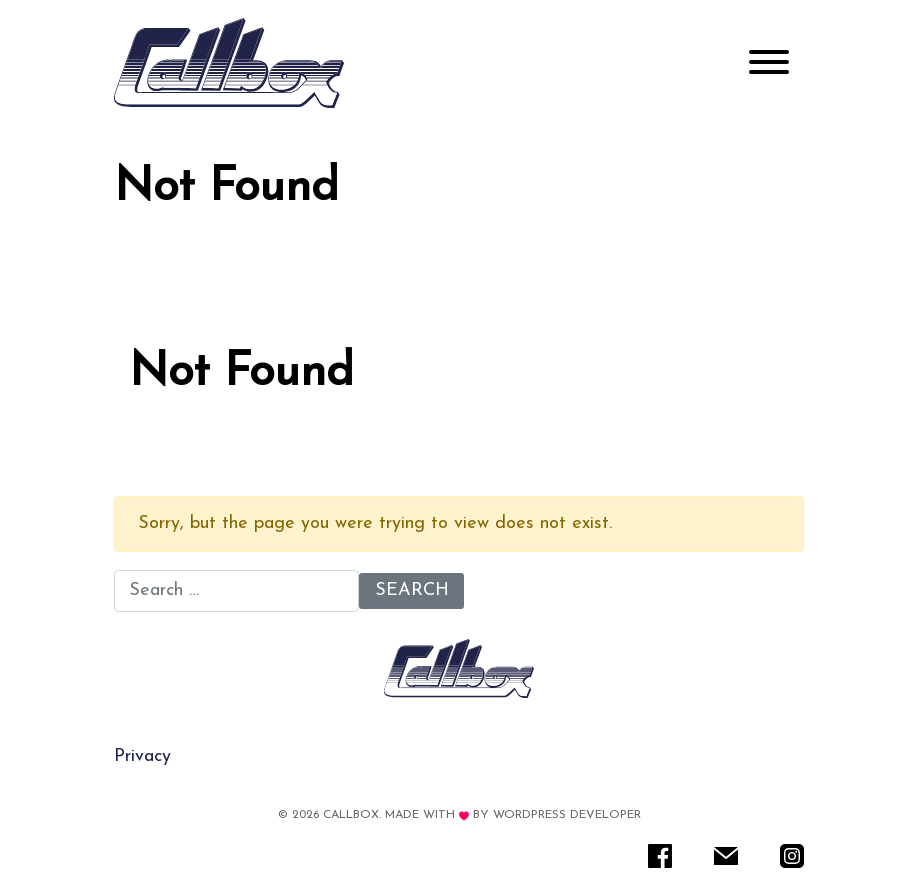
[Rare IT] (229, 63)
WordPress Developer (567, 815)
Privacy (142, 756)
